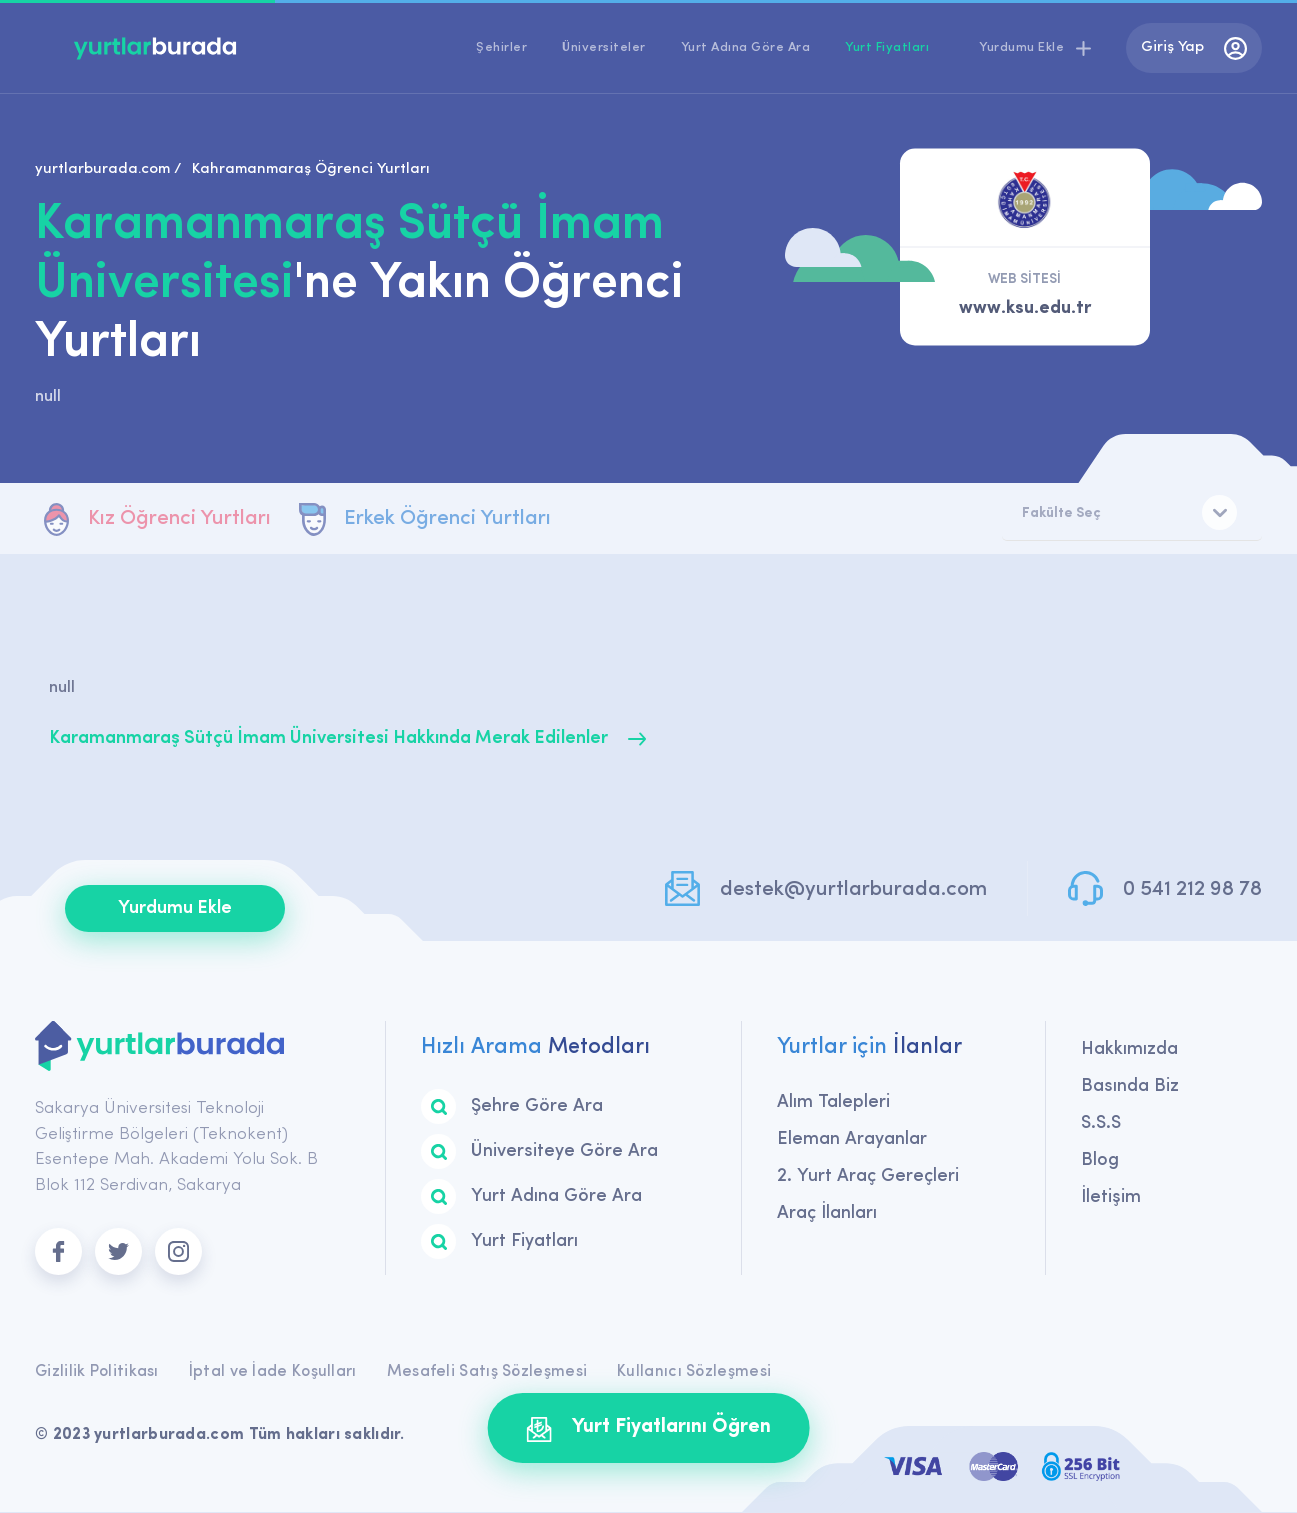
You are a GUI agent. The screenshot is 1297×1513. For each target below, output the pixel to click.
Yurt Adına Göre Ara (746, 47)
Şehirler (501, 47)
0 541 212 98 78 (1192, 890)
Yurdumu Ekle (175, 909)
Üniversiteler (604, 47)
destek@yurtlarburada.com (850, 890)
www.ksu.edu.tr (1025, 309)
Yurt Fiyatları (887, 47)
